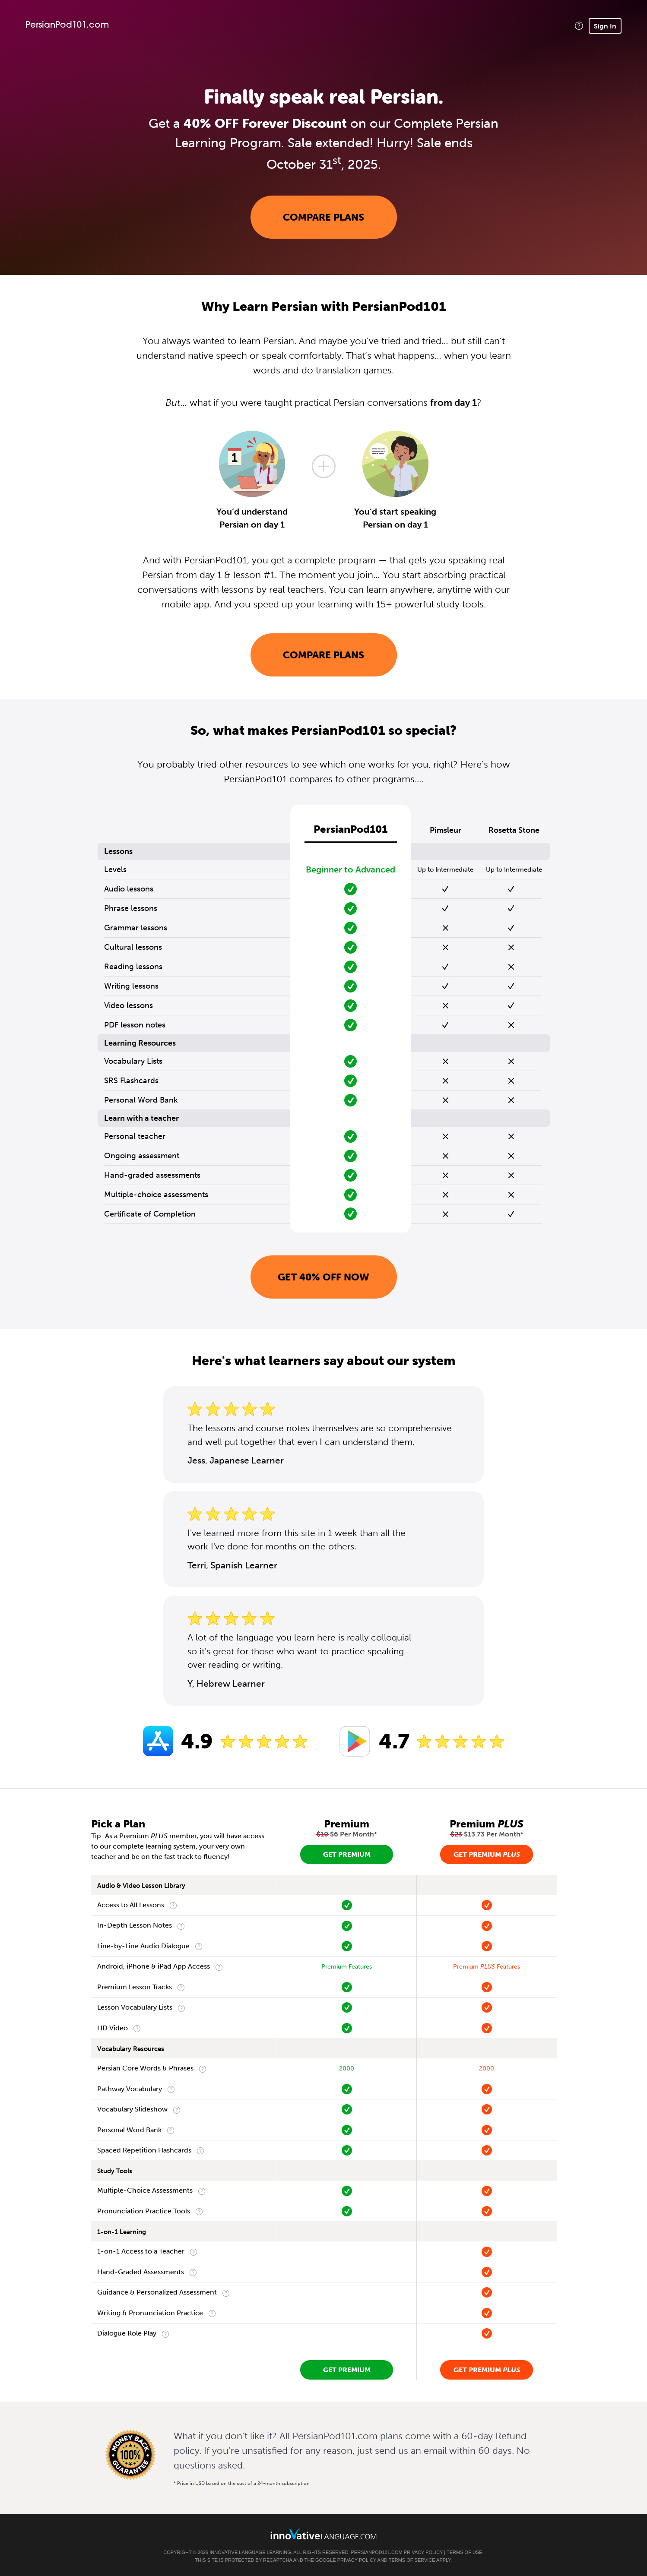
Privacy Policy (423, 2552)
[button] (579, 26)
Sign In (605, 26)
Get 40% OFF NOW (323, 1277)
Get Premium (347, 1854)
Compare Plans (323, 217)
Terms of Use (464, 2552)
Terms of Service (412, 2560)
